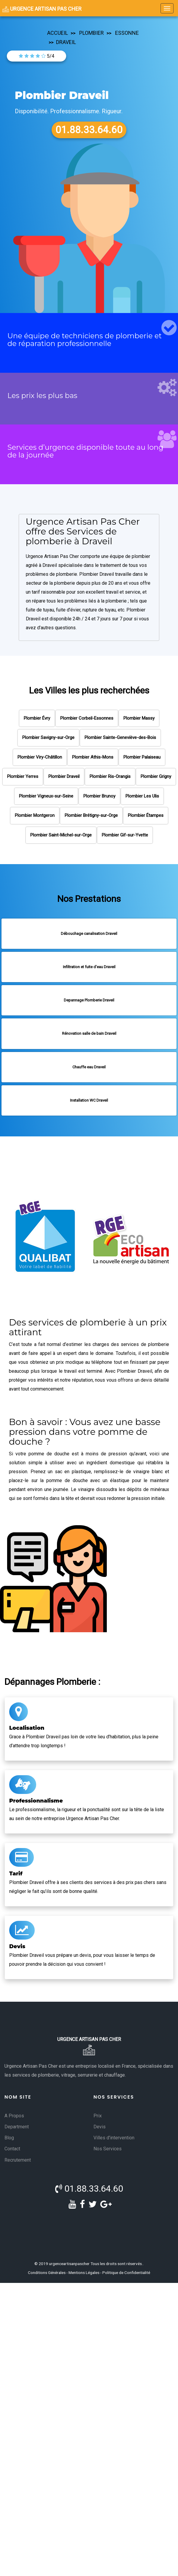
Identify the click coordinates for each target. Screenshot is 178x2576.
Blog (9, 2138)
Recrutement (17, 2160)
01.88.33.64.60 (89, 2188)
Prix (97, 2116)
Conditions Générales (47, 2272)
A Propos (14, 2116)
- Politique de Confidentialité (124, 2272)
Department (16, 2127)
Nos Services (107, 2149)
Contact (12, 2149)
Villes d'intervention (113, 2138)
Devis (99, 2127)
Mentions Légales (84, 2272)
